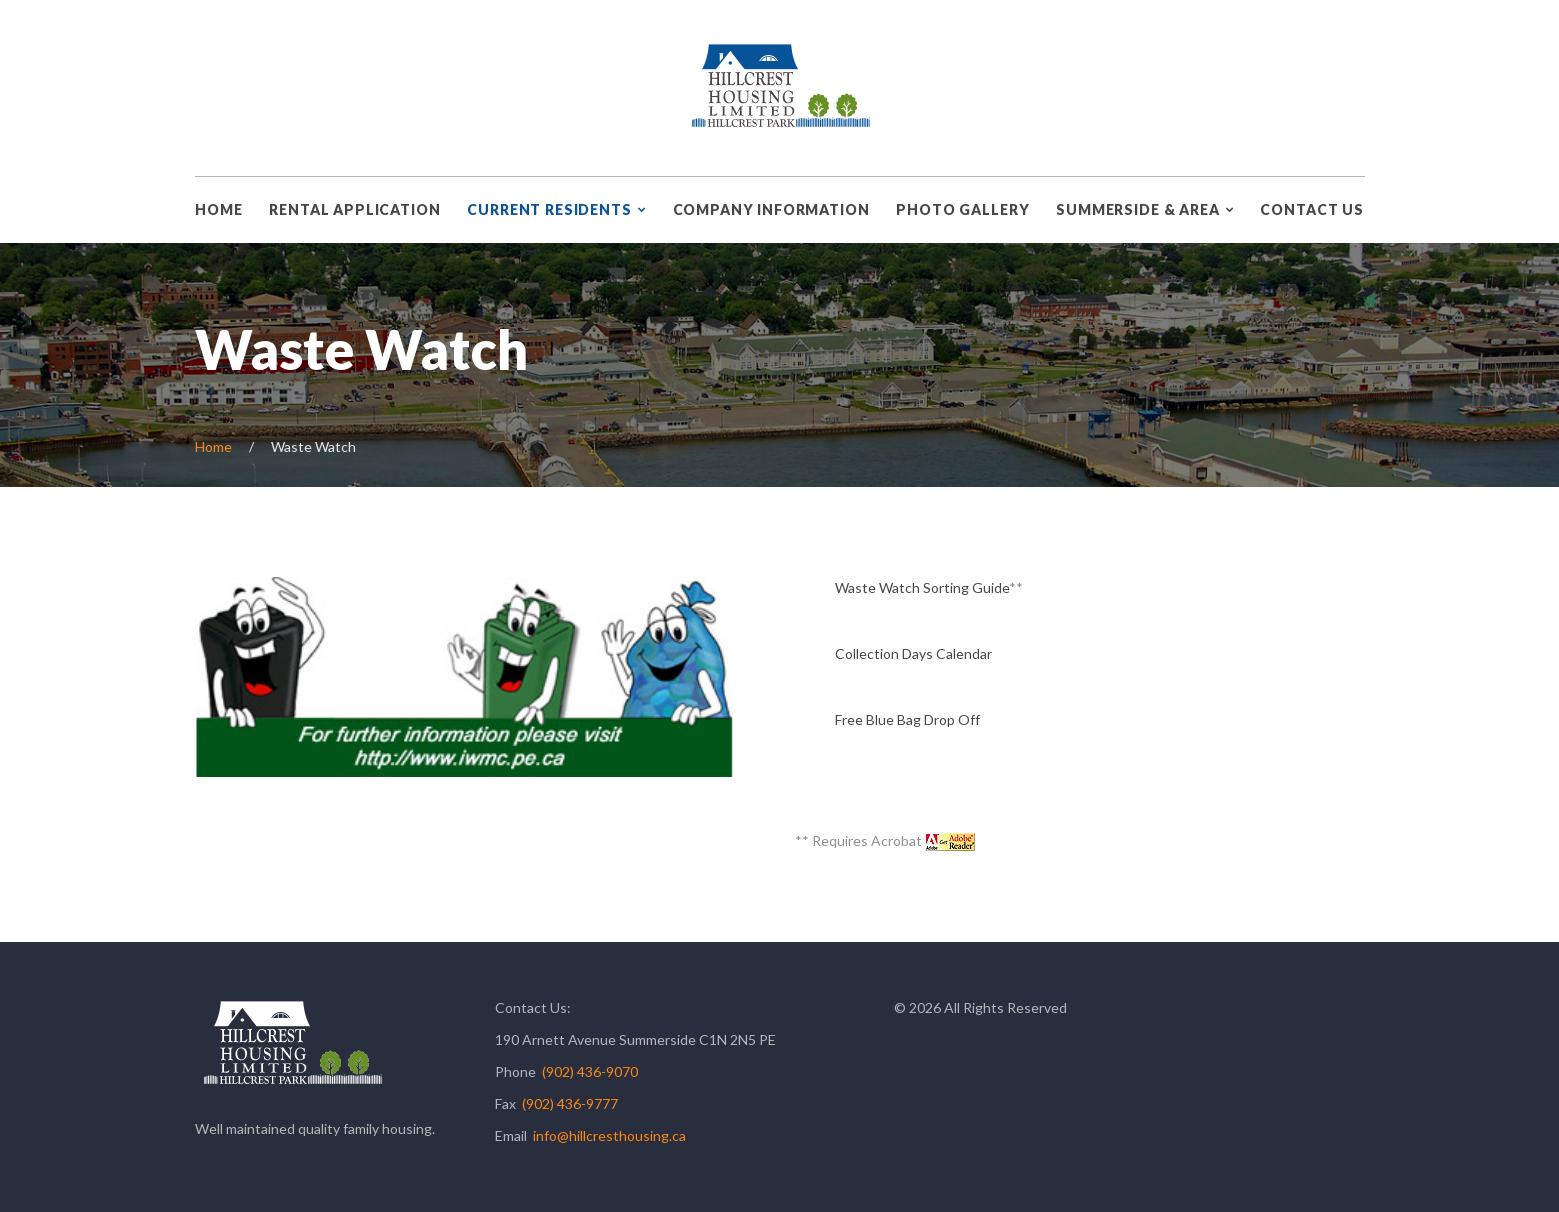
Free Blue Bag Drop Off (907, 719)
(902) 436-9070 (590, 1071)
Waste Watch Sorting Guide (922, 587)
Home (218, 209)
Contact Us (1311, 209)
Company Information (771, 209)
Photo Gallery (962, 209)
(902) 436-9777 (570, 1103)
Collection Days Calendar (913, 653)
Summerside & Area (1137, 209)
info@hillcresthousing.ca (609, 1135)
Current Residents (549, 209)
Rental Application (354, 209)
